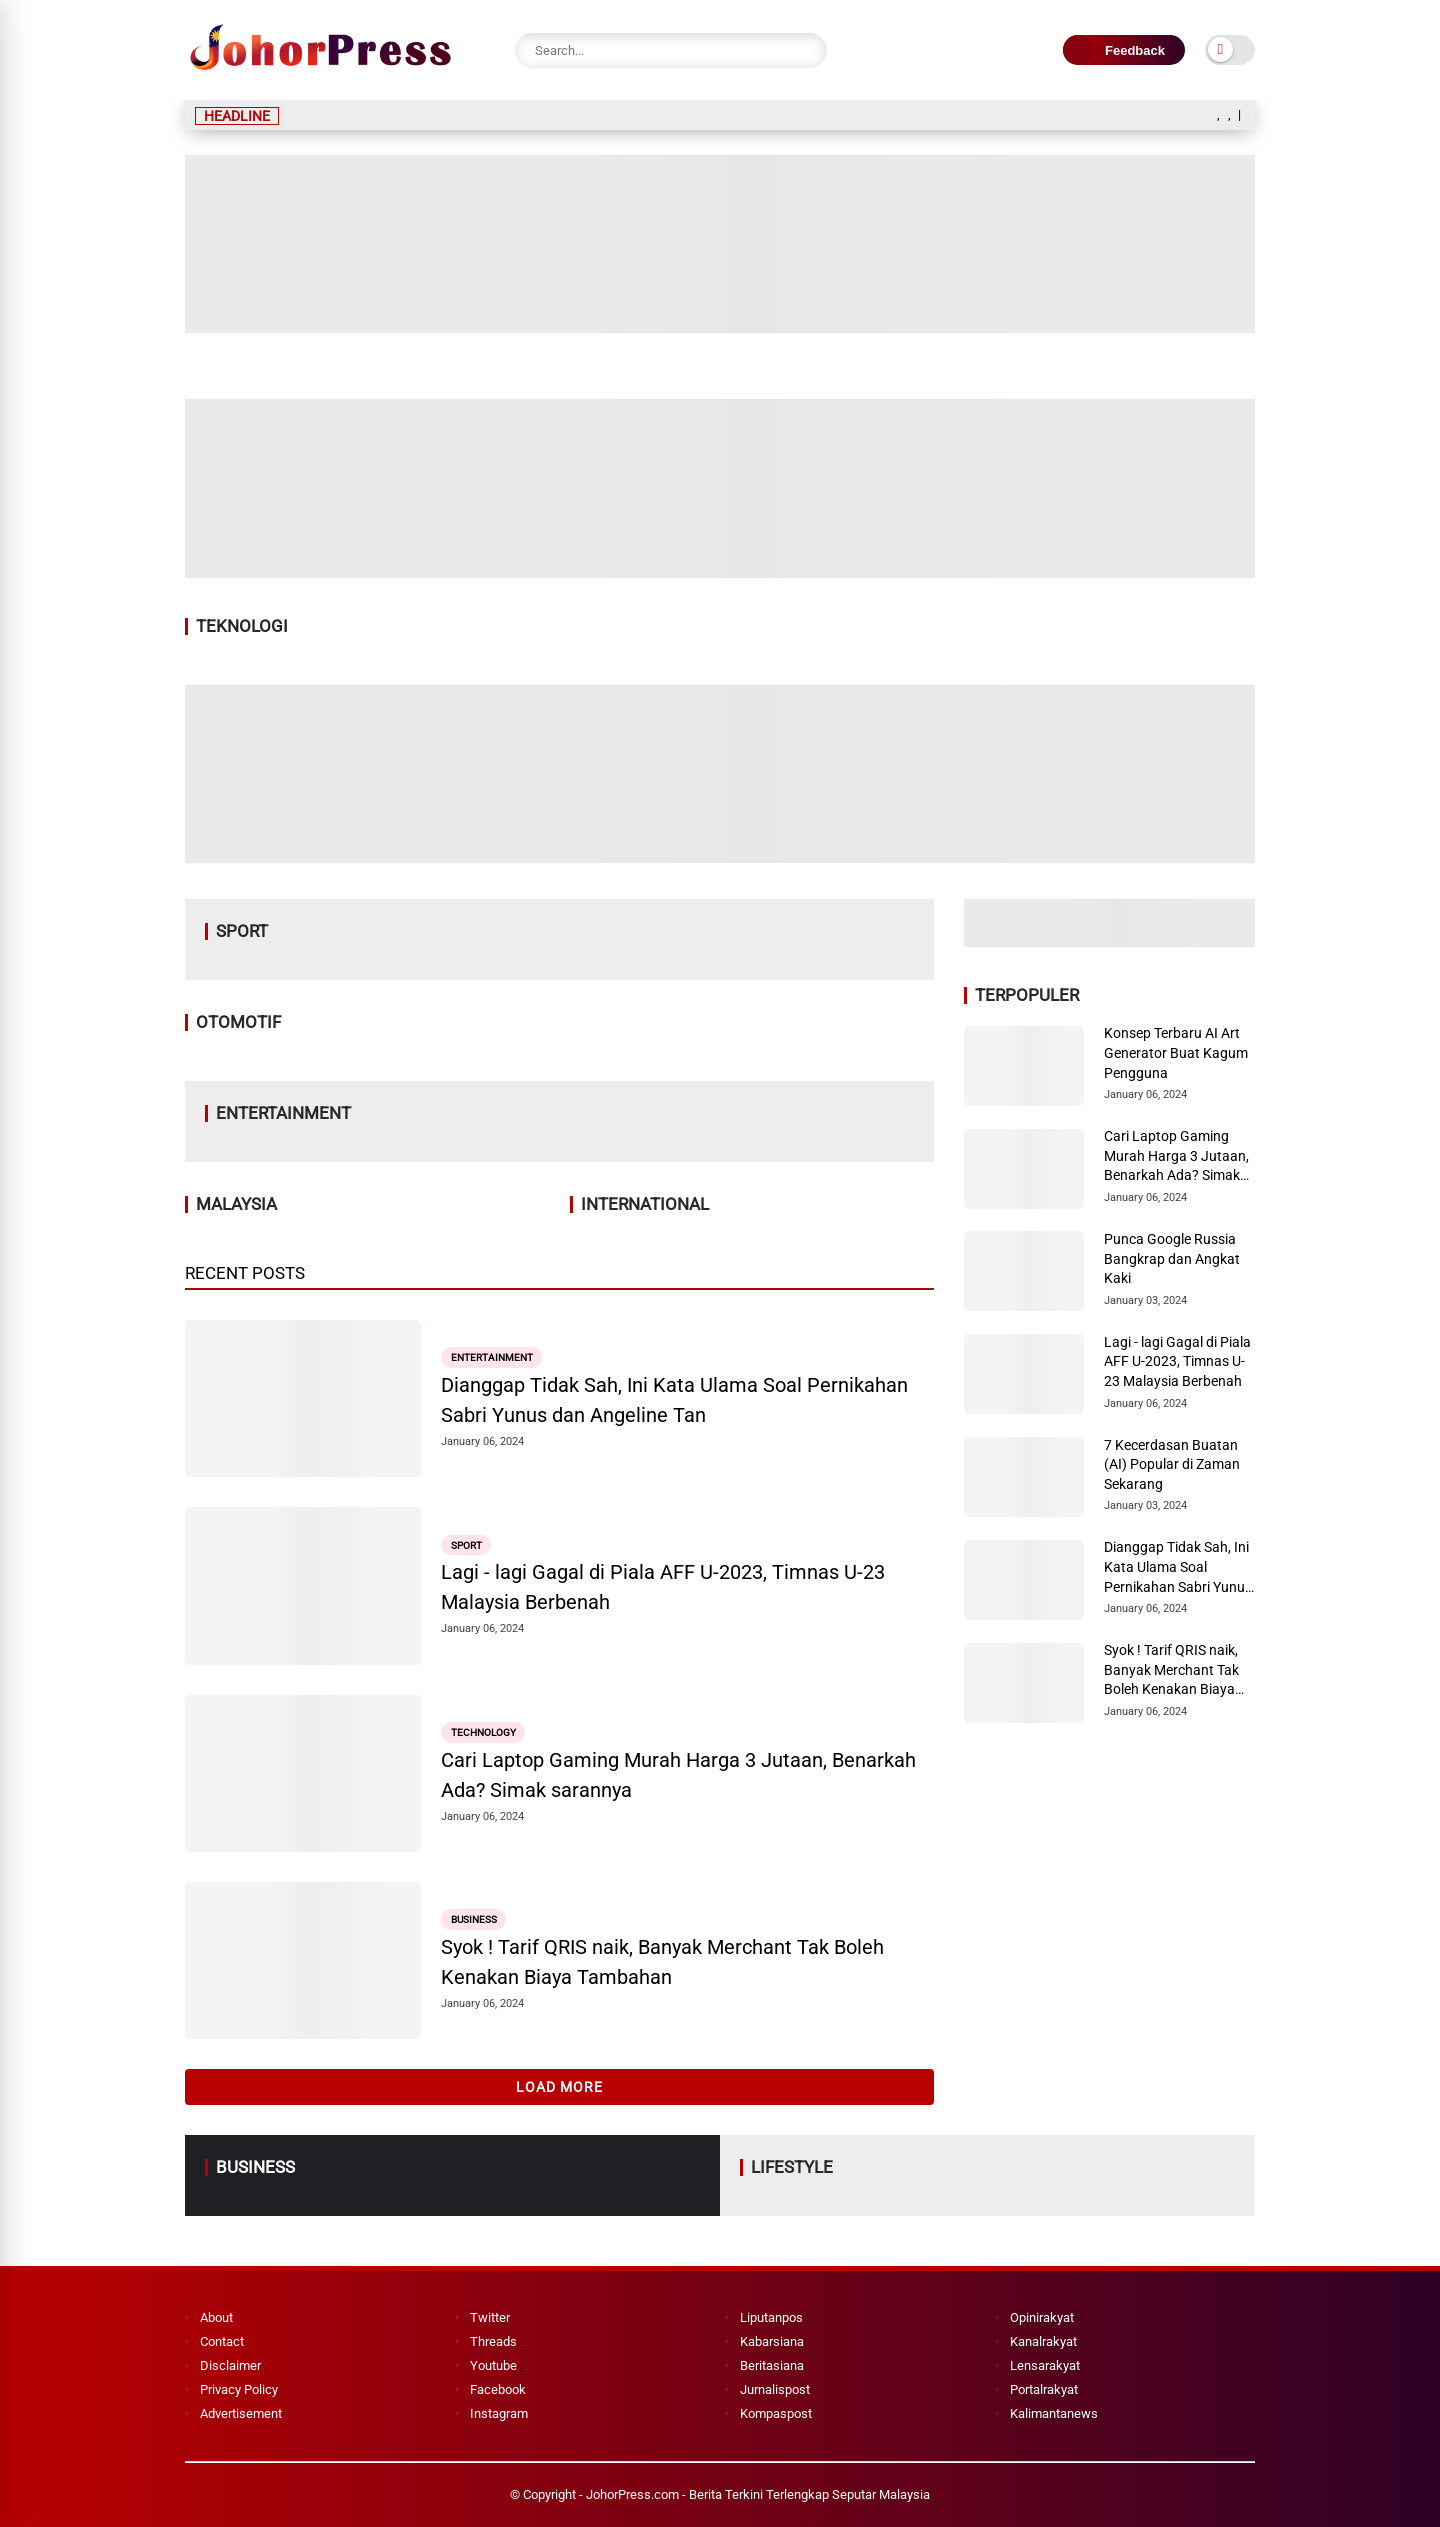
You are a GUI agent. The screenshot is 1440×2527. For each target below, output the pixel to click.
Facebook (498, 2389)
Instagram (499, 2413)
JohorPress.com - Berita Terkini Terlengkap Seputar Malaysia (758, 2494)
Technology (483, 1732)
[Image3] (1109, 941)
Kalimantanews (1054, 2413)
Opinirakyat (1042, 2317)
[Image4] (720, 857)
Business (474, 1919)
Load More (559, 2087)
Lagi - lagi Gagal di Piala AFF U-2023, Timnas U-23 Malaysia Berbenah (663, 1587)
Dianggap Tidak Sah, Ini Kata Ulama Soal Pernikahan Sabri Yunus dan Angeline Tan (674, 1400)
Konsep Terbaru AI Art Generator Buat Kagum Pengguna (1176, 1052)
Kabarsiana (772, 2341)
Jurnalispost (775, 2389)
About (216, 2317)
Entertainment (492, 1357)
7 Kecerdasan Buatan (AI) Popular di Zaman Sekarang (1172, 1464)
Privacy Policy (239, 2389)
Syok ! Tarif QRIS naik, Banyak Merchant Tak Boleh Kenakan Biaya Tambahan (662, 1962)
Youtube (493, 2365)
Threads (493, 2341)
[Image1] (720, 572)
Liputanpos (771, 2317)
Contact (222, 2341)
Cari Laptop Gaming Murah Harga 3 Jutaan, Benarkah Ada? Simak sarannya (678, 1775)
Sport (466, 1544)
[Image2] (720, 327)
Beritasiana (772, 2365)
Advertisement (241, 2413)
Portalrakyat (1044, 2389)
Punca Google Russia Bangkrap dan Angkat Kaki (1172, 1258)
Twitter (490, 2317)
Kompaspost (776, 2413)
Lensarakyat (1045, 2365)
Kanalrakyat (1043, 2341)
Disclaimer (230, 2365)
